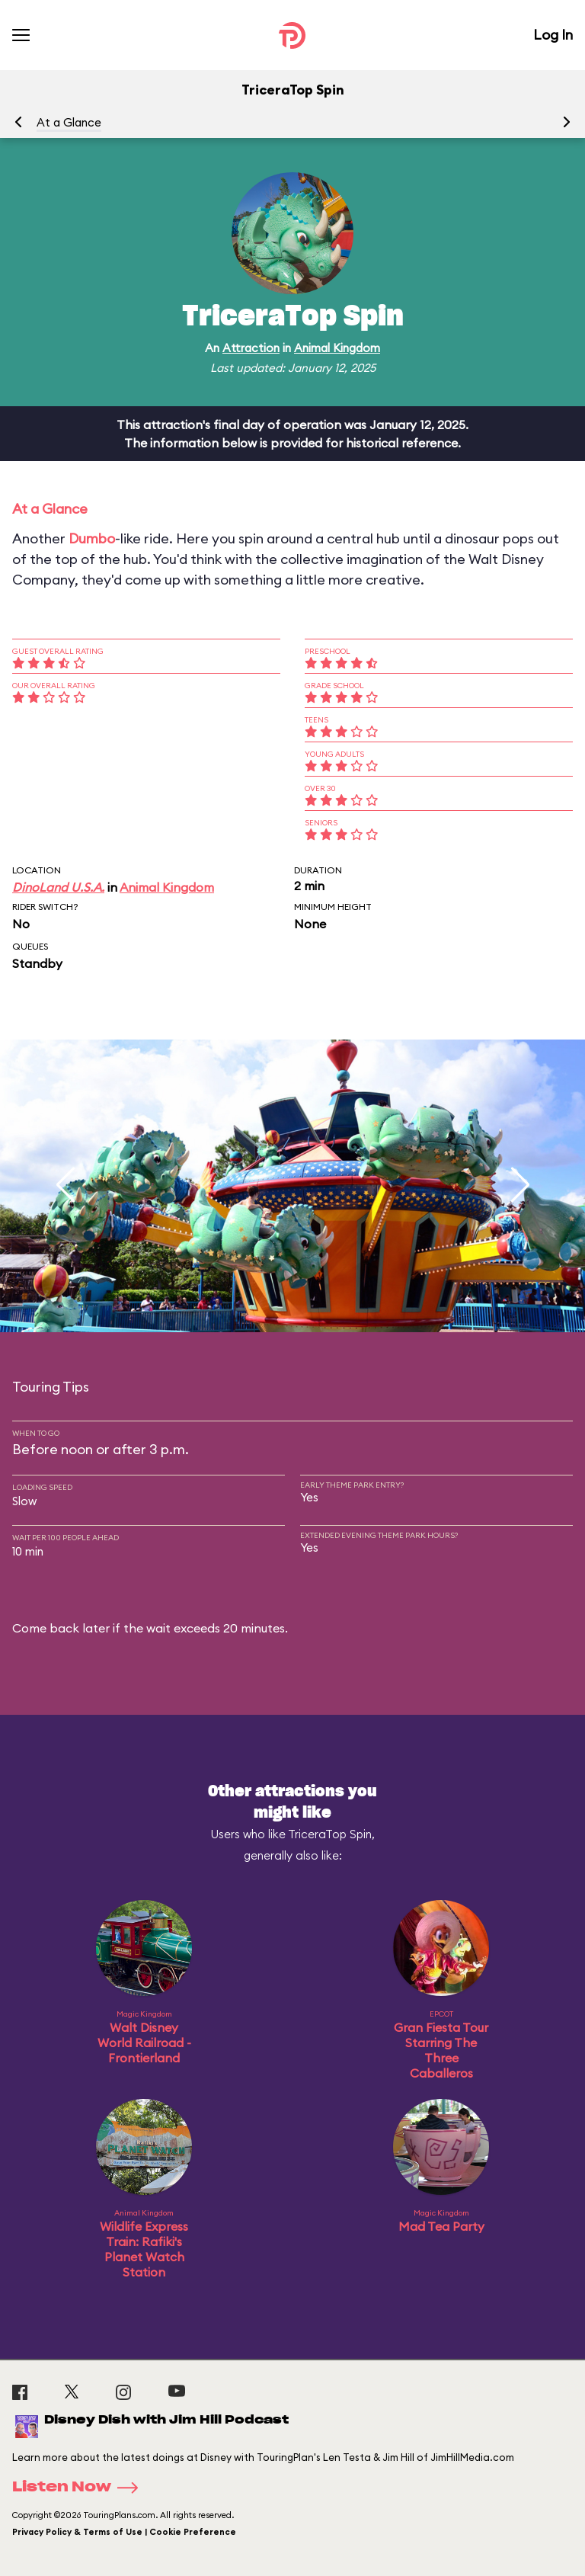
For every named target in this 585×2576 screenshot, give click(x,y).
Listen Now (80, 2487)
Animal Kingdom (337, 348)
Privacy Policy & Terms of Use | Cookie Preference (124, 2531)
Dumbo (92, 538)
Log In (553, 34)
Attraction (251, 348)
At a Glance (69, 122)
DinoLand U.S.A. (58, 887)
